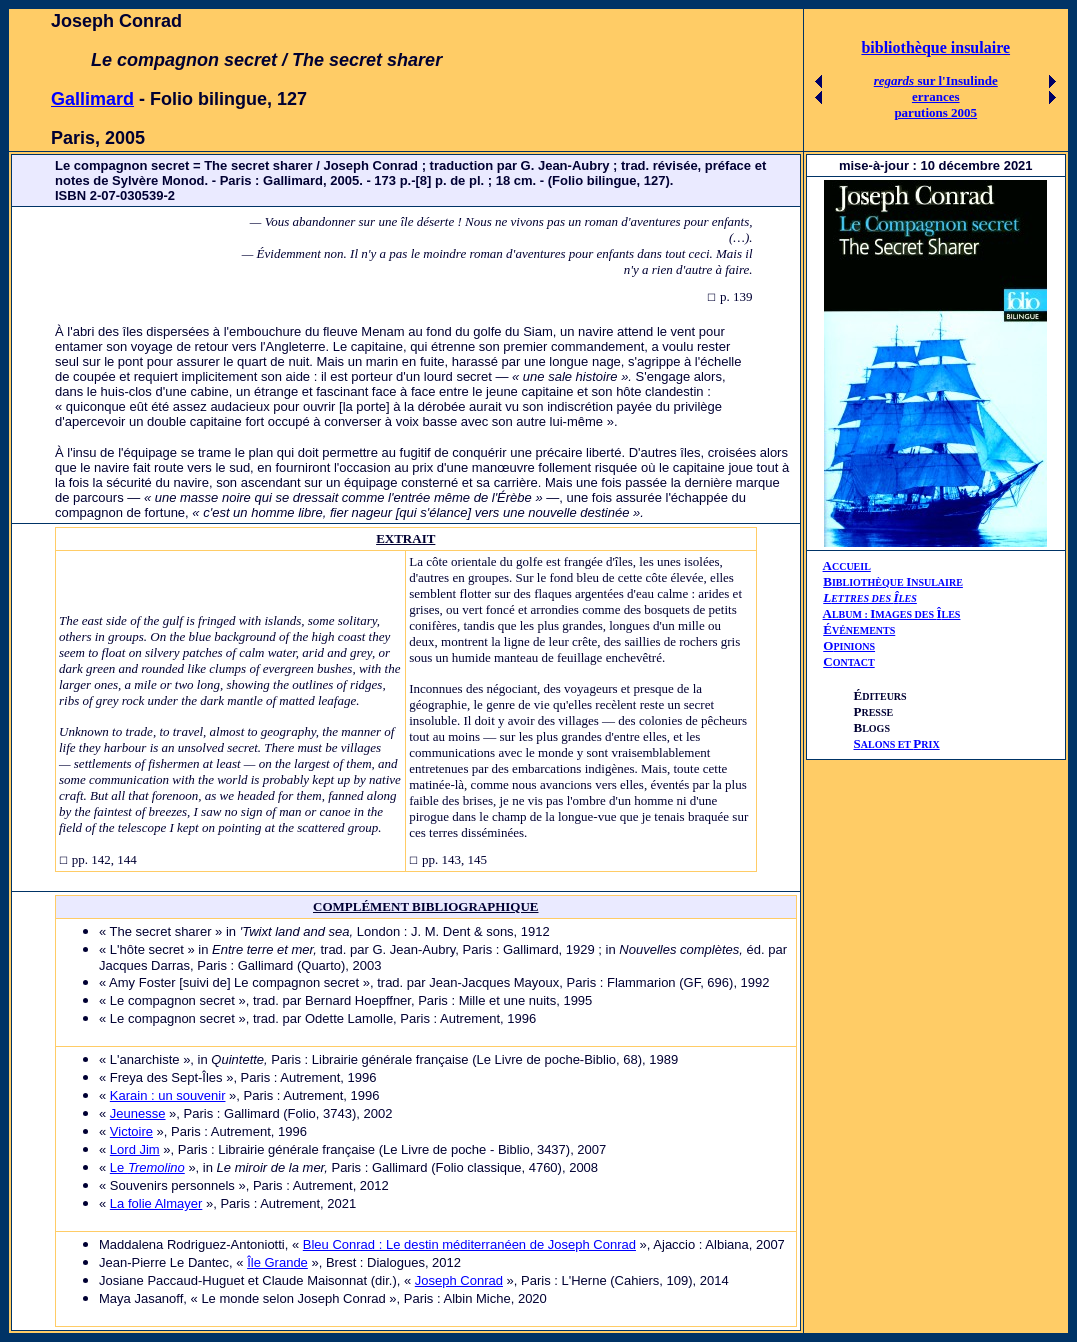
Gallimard (92, 99)
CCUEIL (851, 566)
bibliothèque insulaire (935, 47)
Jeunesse (138, 1113)
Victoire (131, 1131)
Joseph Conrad (459, 1280)
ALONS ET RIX (897, 744)
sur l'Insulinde (936, 80)
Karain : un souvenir (168, 1095)
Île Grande (277, 1262)
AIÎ (892, 613)
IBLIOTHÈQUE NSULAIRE (897, 582)
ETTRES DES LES (874, 598)
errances (936, 96)
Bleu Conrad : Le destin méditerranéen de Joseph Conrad (469, 1244)
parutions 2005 (935, 112)
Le (147, 1167)
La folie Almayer (156, 1203)
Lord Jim (135, 1149)
